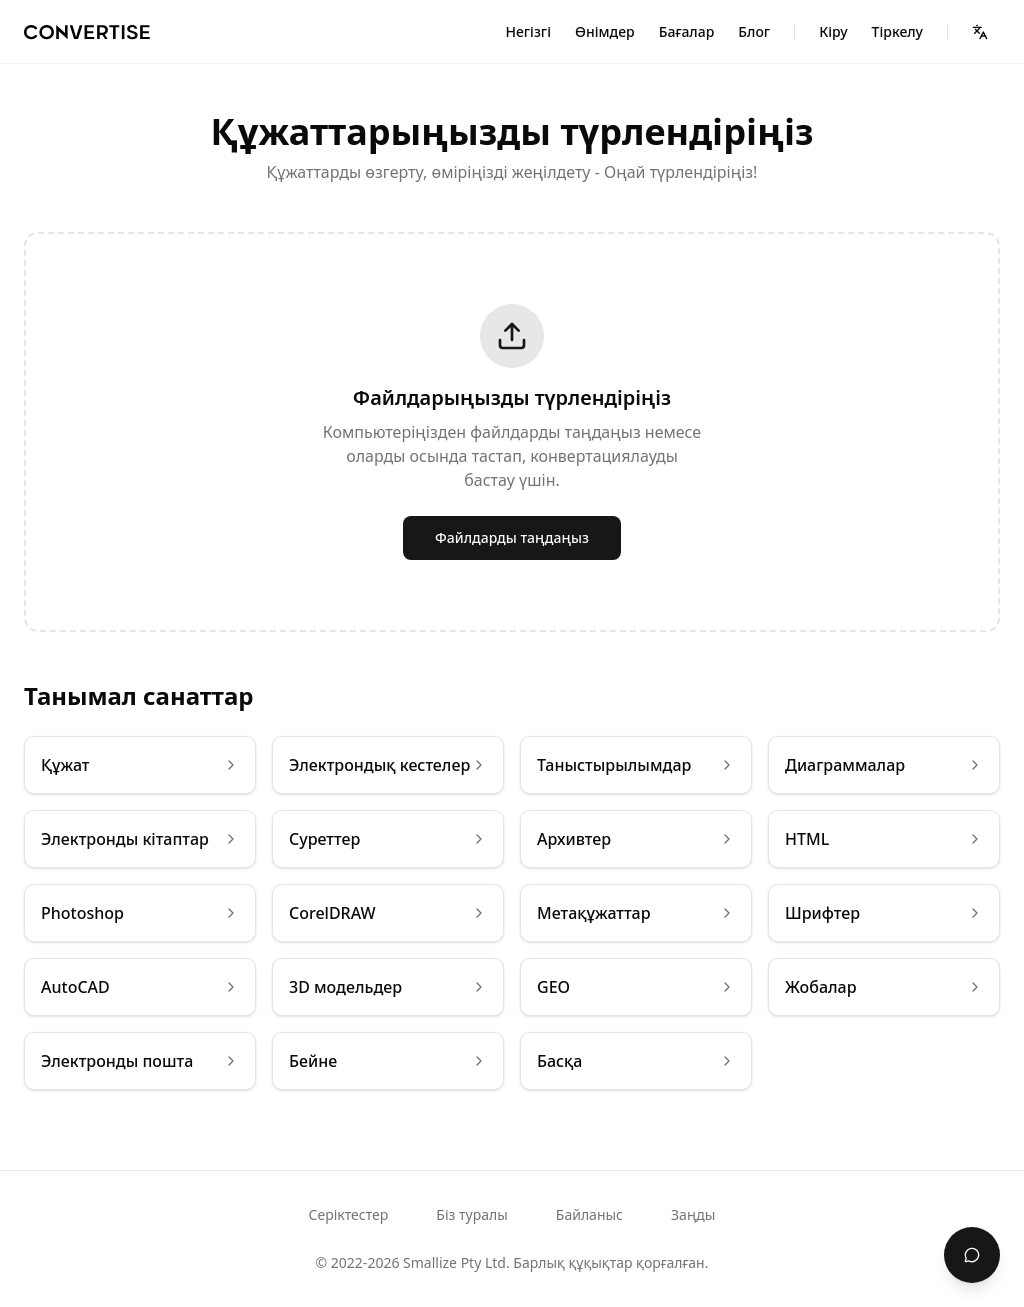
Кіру (833, 31)
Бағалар (687, 31)
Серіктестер (349, 1214)
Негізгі (528, 31)
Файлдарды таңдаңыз (512, 537)
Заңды (693, 1214)
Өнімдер (605, 31)
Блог (754, 31)
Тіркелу (897, 31)
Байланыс (589, 1214)
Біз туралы (471, 1214)
